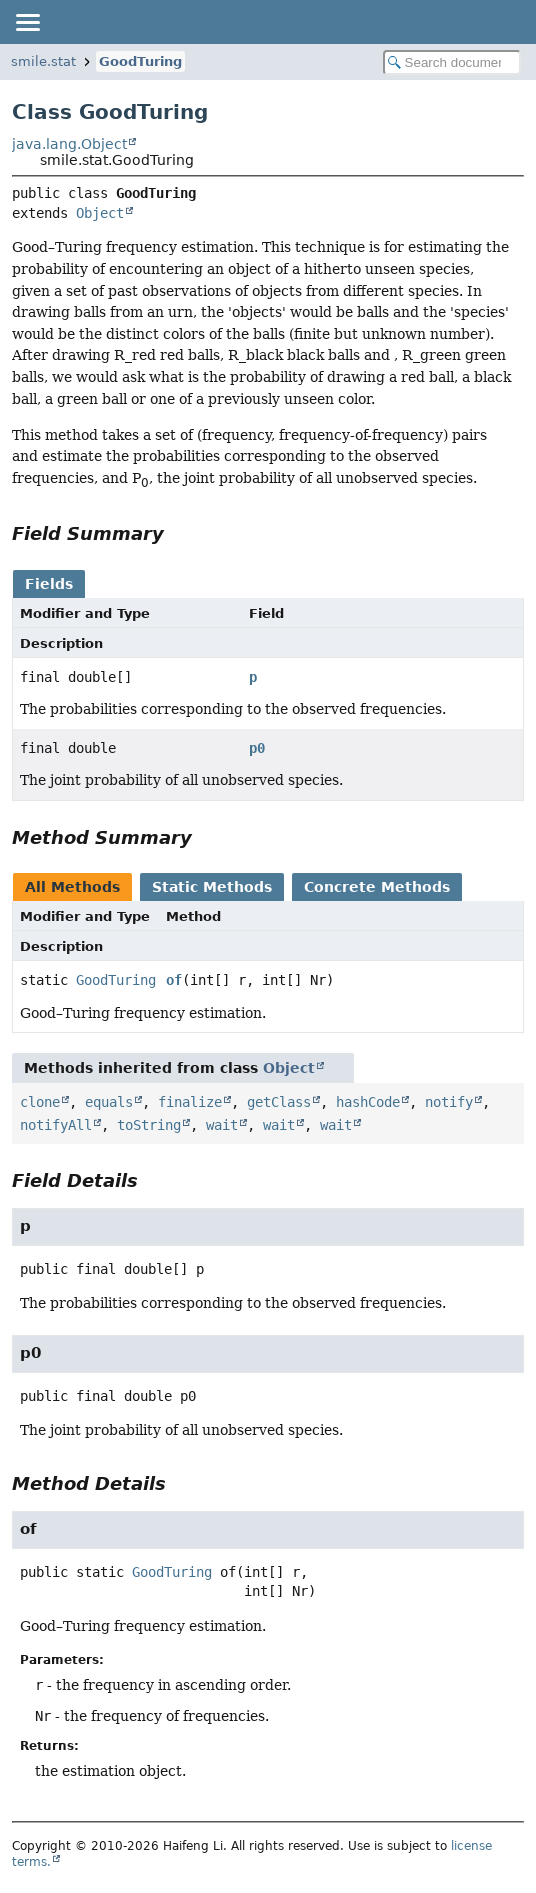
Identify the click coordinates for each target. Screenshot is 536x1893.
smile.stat (43, 61)
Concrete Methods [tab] (377, 887)
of (174, 980)
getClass (279, 1102)
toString (149, 1125)
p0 (257, 748)
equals (109, 1102)
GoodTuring (140, 61)
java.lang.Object (69, 144)
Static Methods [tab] (212, 887)
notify (449, 1102)
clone (40, 1102)
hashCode (368, 1102)
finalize (190, 1102)
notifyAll (56, 1125)
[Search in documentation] (452, 62)
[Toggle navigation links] (27, 22)
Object (100, 213)
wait (222, 1125)
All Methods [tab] (72, 887)
